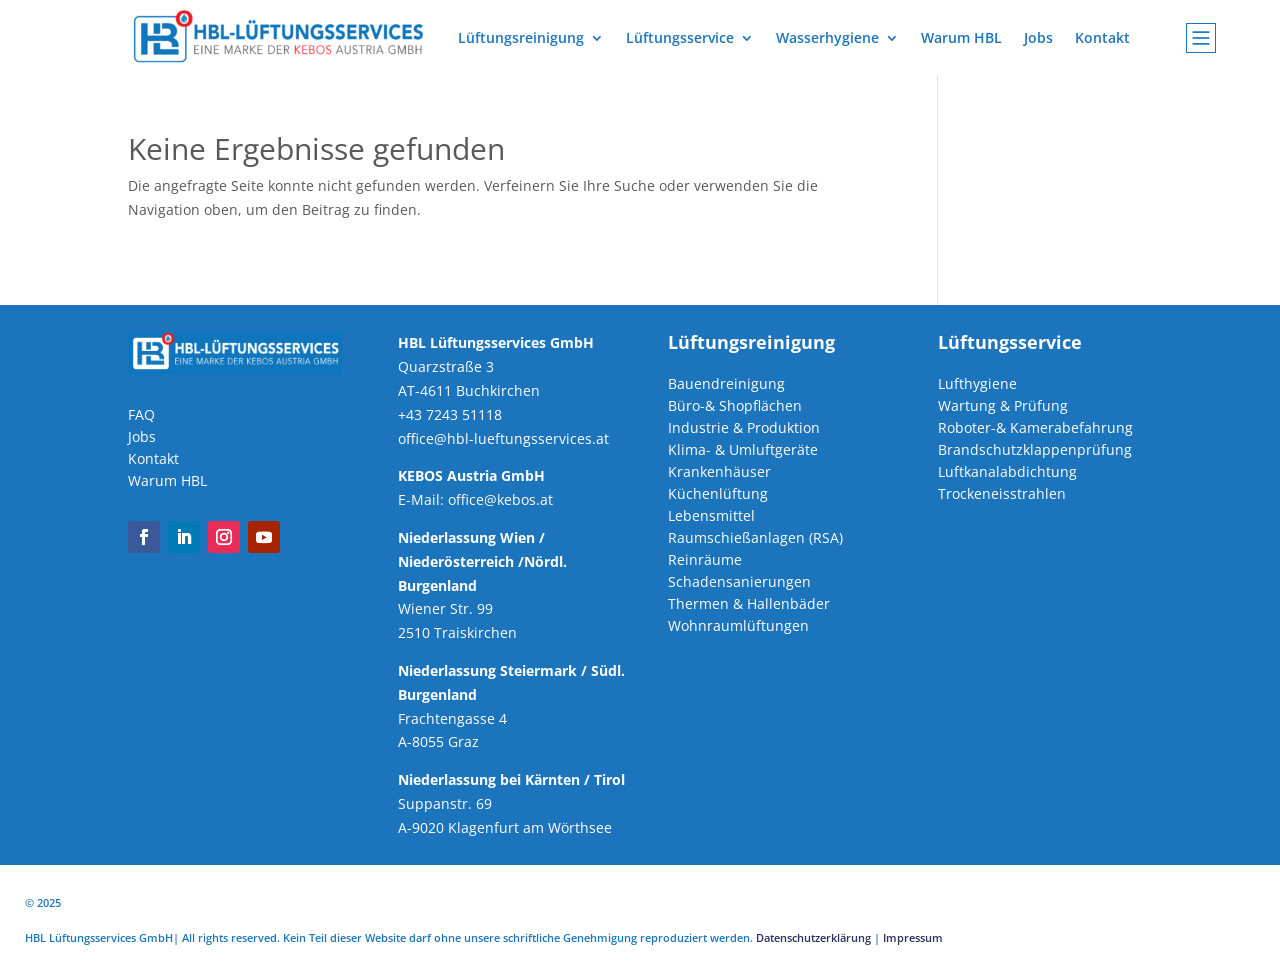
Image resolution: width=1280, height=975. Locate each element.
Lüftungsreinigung (521, 37)
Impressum (913, 937)
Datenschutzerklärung (813, 937)
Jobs (1038, 37)
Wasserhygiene (827, 37)
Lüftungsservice (680, 37)
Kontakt (1102, 37)
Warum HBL (961, 37)
